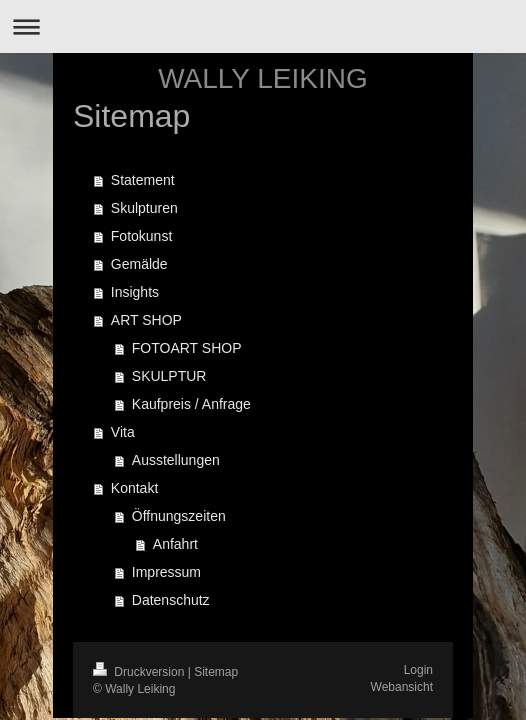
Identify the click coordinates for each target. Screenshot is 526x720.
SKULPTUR (169, 376)
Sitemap (216, 672)
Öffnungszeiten (179, 516)
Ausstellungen (176, 460)
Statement (143, 180)
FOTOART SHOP (187, 348)
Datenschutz (171, 600)
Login (418, 670)
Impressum (166, 572)
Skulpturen (144, 208)
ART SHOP (146, 320)
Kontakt (134, 488)
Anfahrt (175, 544)
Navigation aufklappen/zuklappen (263, 26)
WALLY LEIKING (263, 78)
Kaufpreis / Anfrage (191, 404)
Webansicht (402, 687)
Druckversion (140, 672)
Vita (123, 432)
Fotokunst (141, 236)
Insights (135, 292)
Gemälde (139, 264)
